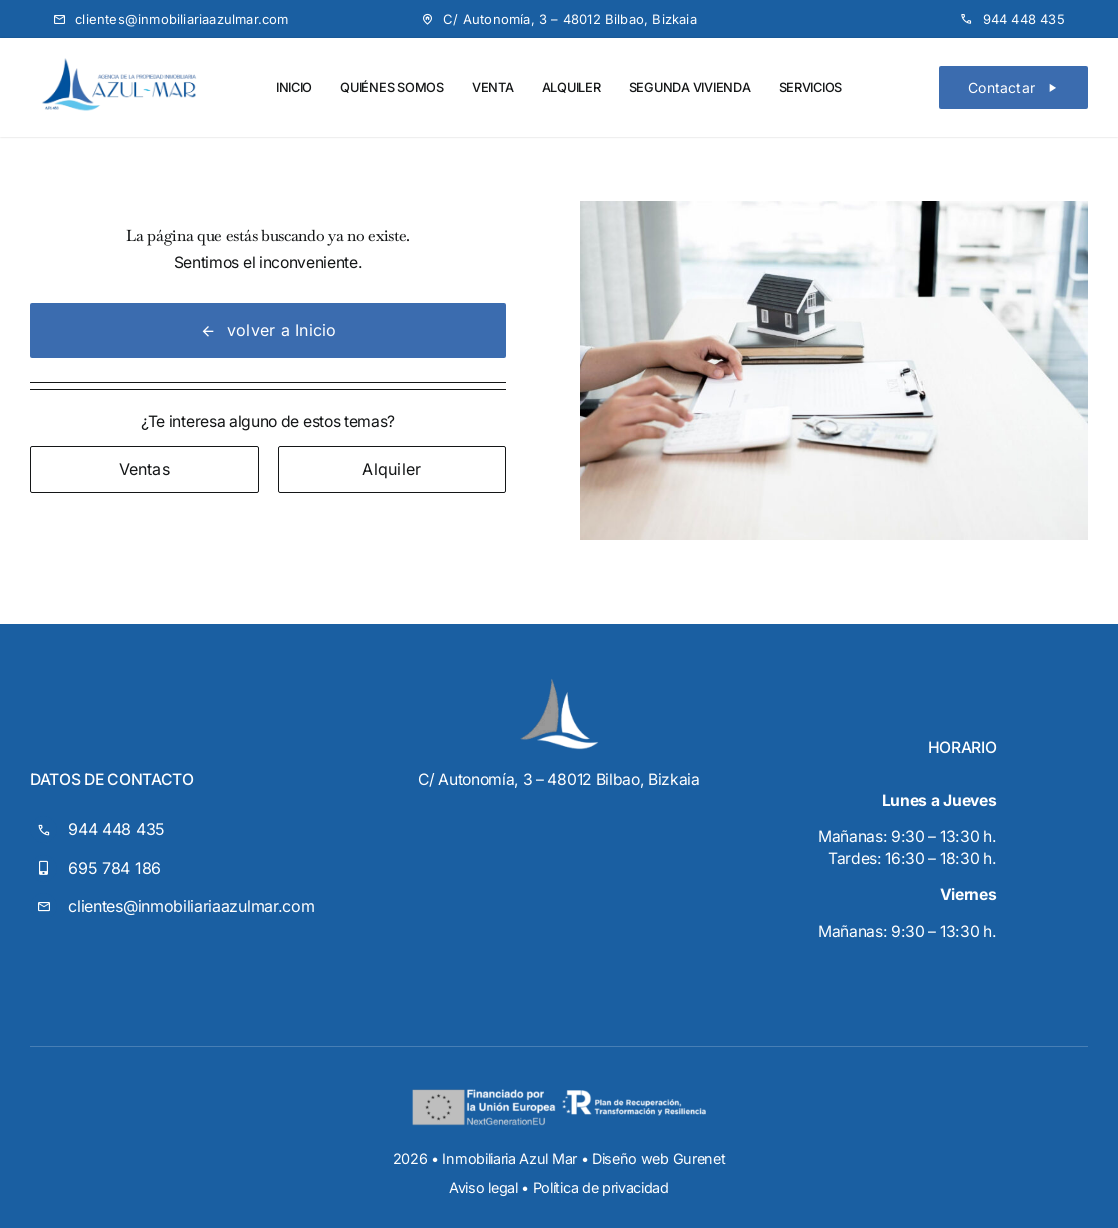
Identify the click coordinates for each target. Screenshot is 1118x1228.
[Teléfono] (1012, 19)
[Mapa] (559, 19)
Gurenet (699, 1158)
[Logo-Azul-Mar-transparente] (119, 61)
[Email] (171, 19)
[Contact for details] (144, 469)
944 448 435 (116, 829)
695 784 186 (114, 868)
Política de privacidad (601, 1187)
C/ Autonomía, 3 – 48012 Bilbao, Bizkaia (559, 779)
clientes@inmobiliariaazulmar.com (191, 906)
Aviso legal (483, 1187)
